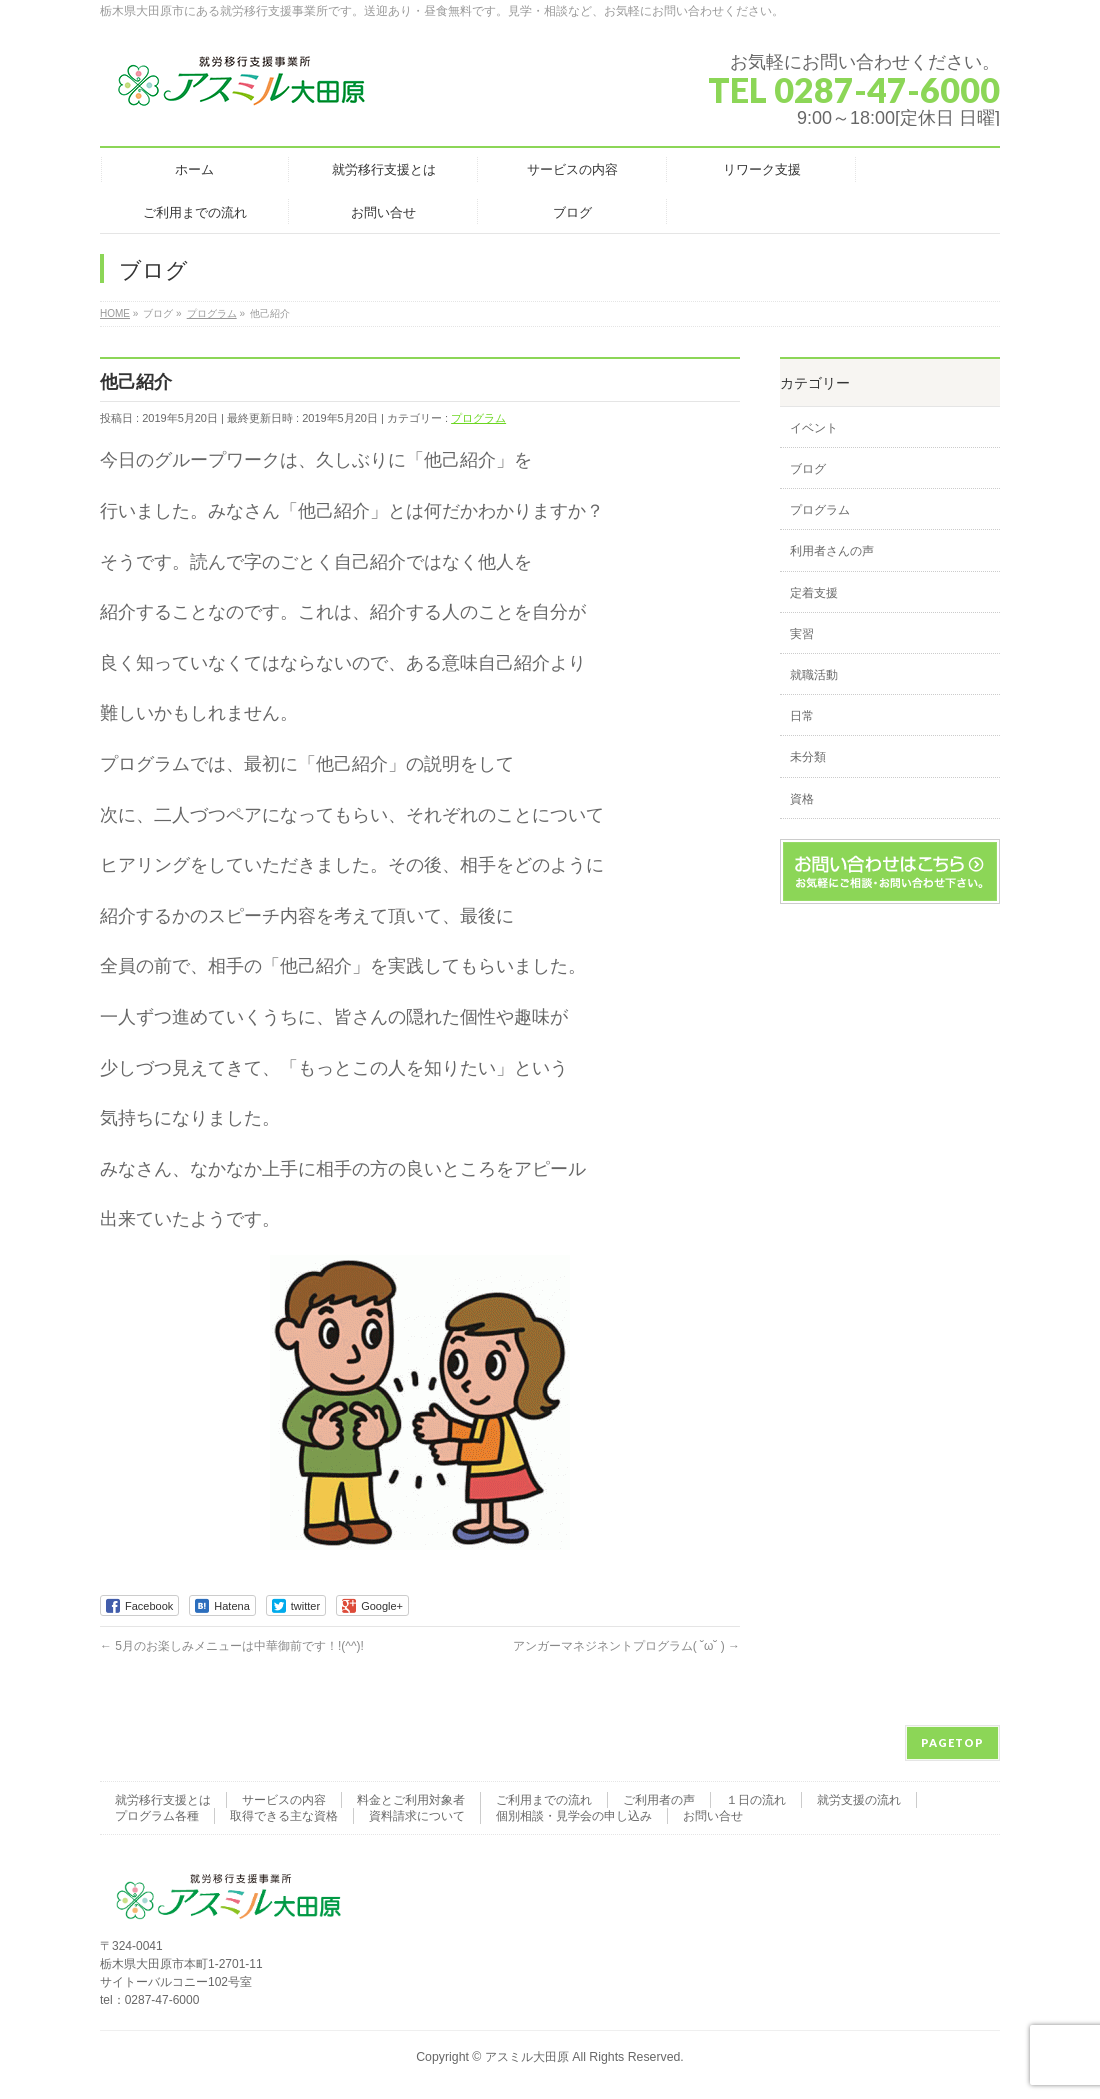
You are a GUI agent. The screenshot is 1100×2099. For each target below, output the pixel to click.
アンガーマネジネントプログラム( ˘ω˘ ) (626, 1646)
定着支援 (814, 593)
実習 (802, 634)
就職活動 (814, 675)
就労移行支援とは (163, 1800)
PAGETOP (952, 1742)
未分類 (808, 757)
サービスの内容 (284, 1800)
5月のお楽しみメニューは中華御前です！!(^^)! (232, 1646)
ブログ (808, 469)
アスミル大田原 (527, 2057)
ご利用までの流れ (544, 1800)
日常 (802, 716)
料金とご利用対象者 (411, 1800)
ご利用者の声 (659, 1800)
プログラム (478, 418)
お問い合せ (713, 1816)
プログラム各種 (157, 1816)
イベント (814, 428)
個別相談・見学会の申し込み (574, 1816)
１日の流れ (756, 1800)
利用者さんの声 (832, 551)
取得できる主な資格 (284, 1816)
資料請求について (417, 1816)
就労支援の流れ (859, 1800)
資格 (802, 799)
